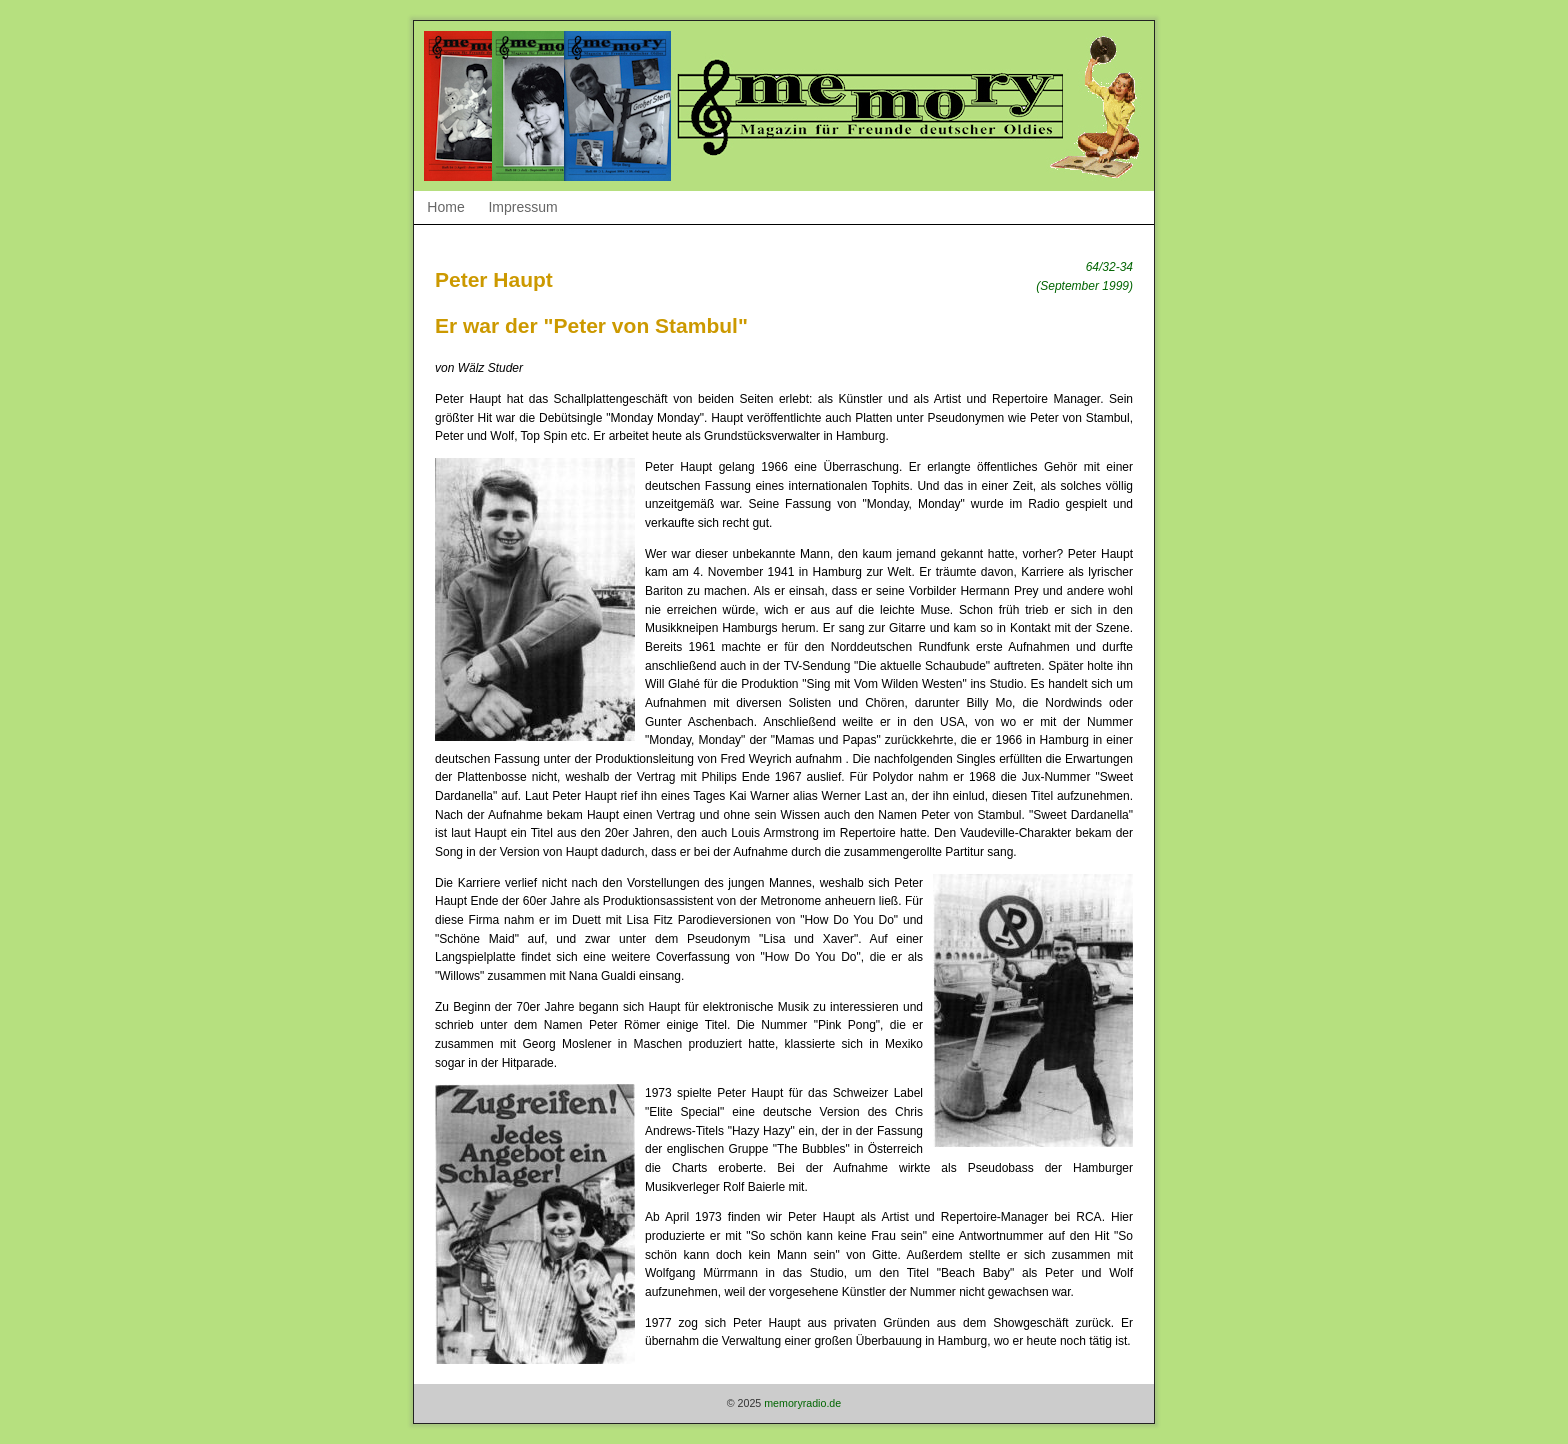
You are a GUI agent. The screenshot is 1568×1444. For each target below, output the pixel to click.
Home (445, 207)
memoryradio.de (802, 1403)
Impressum (522, 207)
